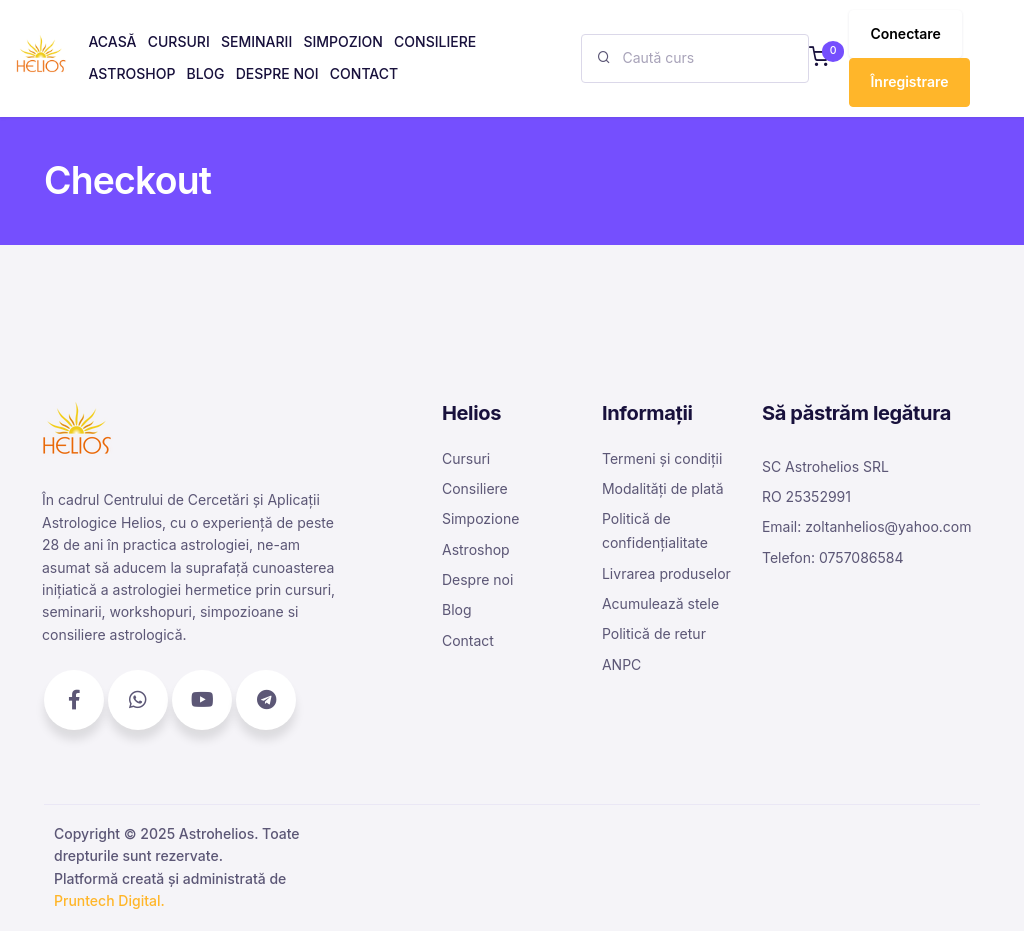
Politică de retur (654, 633)
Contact (468, 640)
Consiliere (475, 488)
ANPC (621, 664)
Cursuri (466, 458)
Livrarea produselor (666, 573)
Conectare (905, 33)
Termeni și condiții (662, 458)
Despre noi (477, 579)
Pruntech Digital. (109, 900)
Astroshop (476, 549)
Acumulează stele (660, 603)
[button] (819, 58)
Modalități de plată (663, 488)
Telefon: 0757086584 (833, 557)
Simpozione (480, 518)
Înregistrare (909, 81)
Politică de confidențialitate (655, 530)
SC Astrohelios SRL (825, 466)
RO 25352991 (806, 496)
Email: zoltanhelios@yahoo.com (867, 526)
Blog (457, 609)
